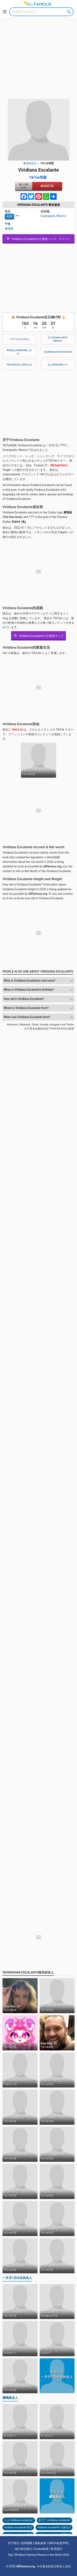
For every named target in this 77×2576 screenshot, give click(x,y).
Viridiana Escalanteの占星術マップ (38, 635)
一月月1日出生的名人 (19, 339)
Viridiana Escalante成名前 (22, 507)
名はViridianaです (57, 364)
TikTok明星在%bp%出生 (19, 364)
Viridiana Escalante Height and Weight (32, 879)
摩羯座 (9, 228)
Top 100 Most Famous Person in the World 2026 (38, 2554)
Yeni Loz (17, 729)
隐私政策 (40, 2543)
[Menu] (5, 12)
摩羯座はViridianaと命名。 (19, 352)
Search (69, 11)
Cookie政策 (41, 2548)
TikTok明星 (47, 163)
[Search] (41, 11)
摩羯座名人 (10, 2398)
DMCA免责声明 (58, 2543)
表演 (9, 216)
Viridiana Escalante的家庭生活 (26, 647)
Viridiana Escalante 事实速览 (38, 204)
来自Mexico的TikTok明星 (58, 352)
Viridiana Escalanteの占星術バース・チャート (38, 238)
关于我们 (13, 2543)
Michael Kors (59, 465)
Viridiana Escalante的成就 (22, 608)
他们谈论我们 (23, 2548)
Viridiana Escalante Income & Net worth (33, 847)
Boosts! (47, 186)
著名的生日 (30, 163)
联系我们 (56, 2548)
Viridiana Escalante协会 (20, 724)
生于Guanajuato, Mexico (58, 339)
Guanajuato (48, 216)
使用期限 (27, 2543)
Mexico (61, 216)
